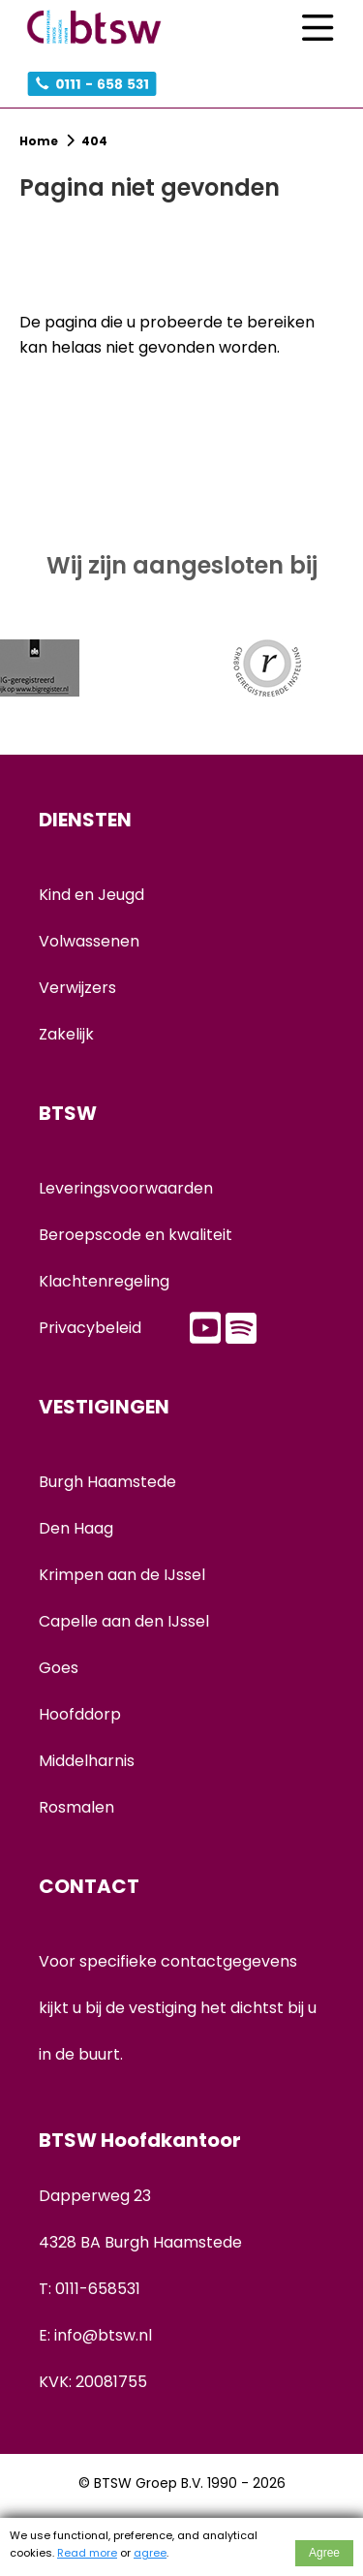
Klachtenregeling (104, 1281)
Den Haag (76, 1528)
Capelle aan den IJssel (124, 1621)
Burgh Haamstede (107, 1482)
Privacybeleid (90, 1328)
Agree (324, 2553)
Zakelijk (66, 1034)
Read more (87, 2552)
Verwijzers (77, 988)
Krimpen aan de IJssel (122, 1575)
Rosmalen (76, 1807)
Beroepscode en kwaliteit (135, 1235)
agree (150, 2552)
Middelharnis (87, 1761)
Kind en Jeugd (91, 895)
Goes (58, 1668)
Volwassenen (89, 941)
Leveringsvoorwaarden (126, 1188)
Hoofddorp (80, 1714)
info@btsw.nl (103, 2335)
